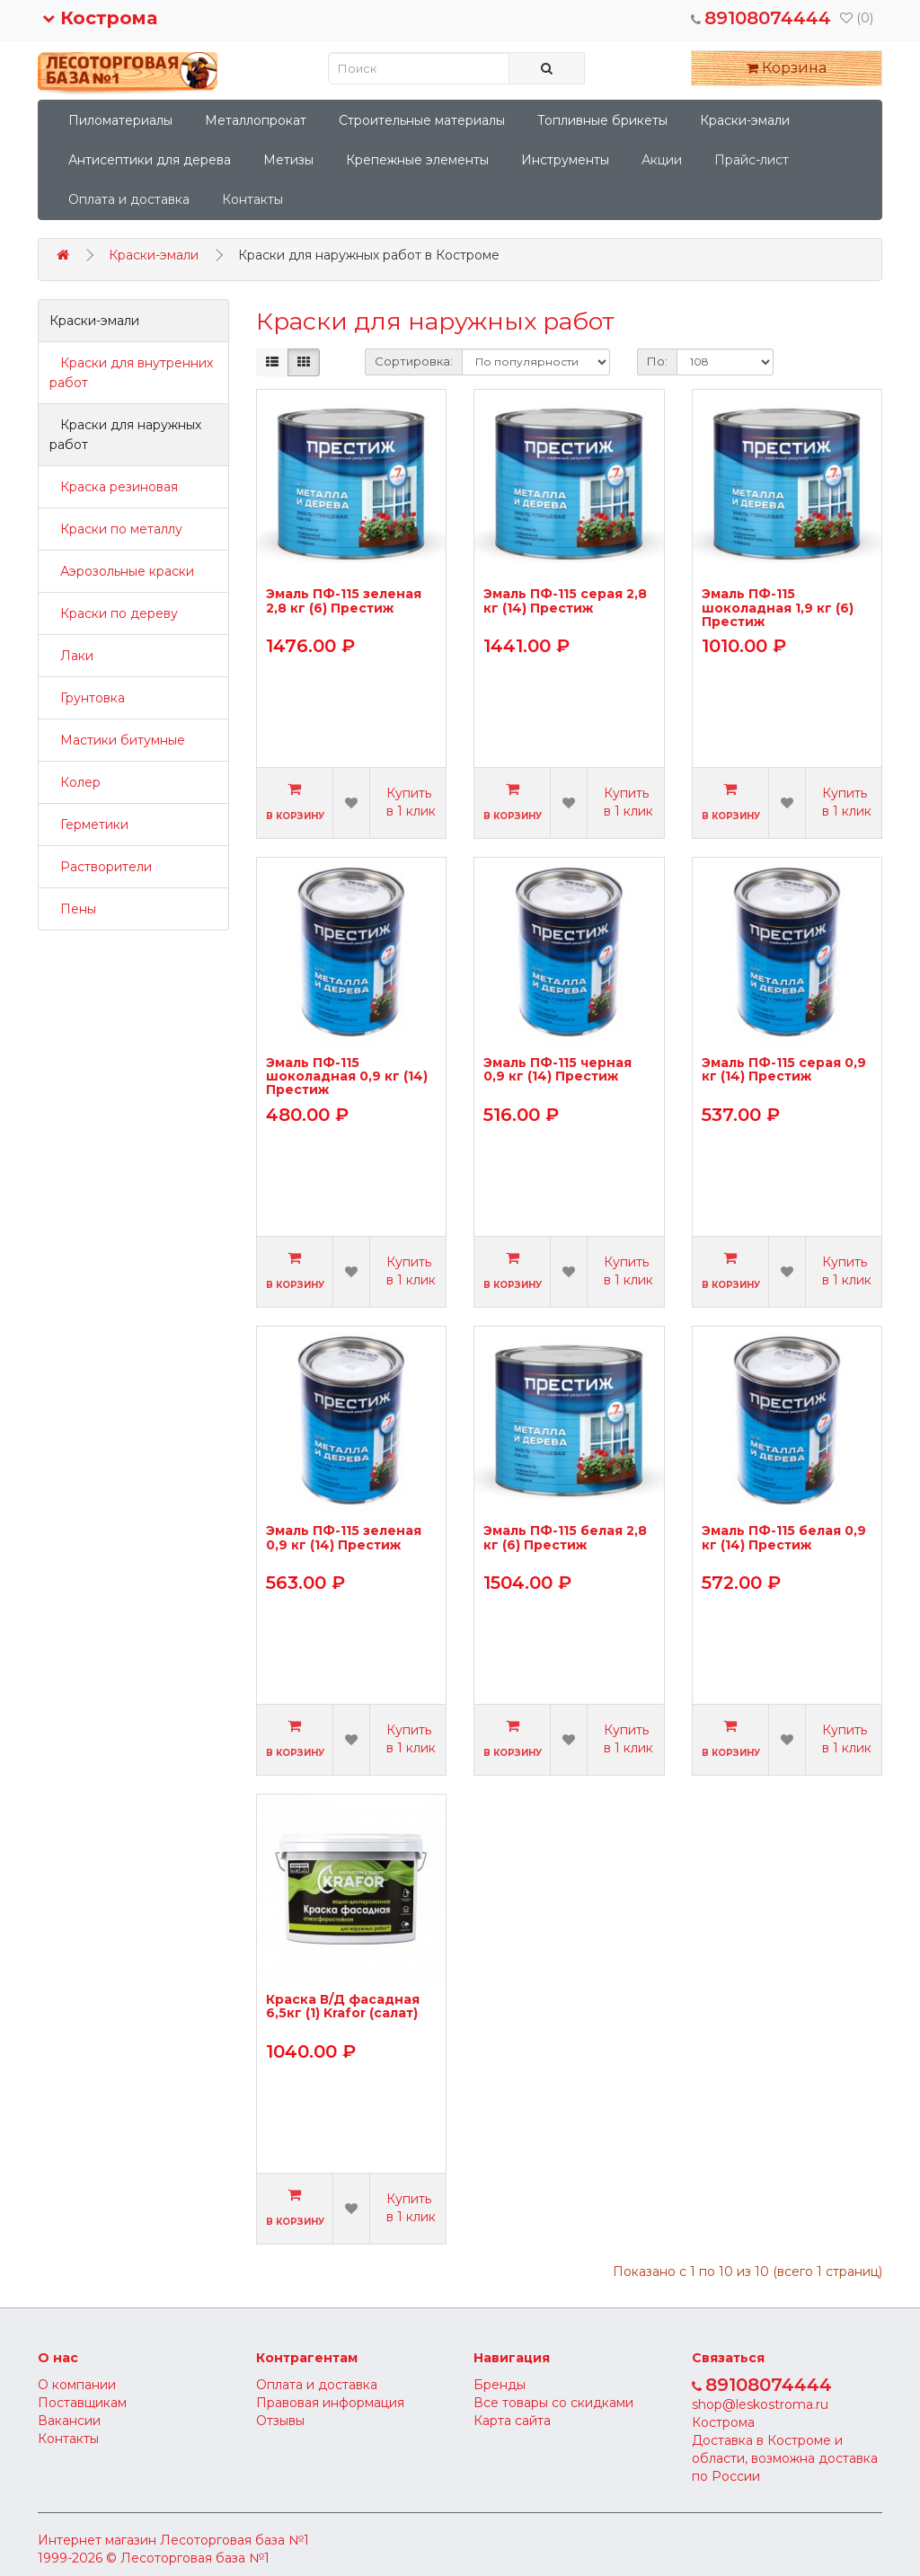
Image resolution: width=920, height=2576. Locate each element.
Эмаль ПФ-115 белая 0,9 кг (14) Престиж (784, 1538)
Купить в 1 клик (411, 802)
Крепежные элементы (417, 160)
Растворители (100, 867)
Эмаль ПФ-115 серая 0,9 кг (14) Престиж (784, 1070)
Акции (661, 160)
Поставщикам (82, 2403)
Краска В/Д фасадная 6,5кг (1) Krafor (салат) (343, 2007)
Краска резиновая (113, 487)
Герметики (88, 824)
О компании (77, 2385)
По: (657, 361)
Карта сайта (512, 2421)
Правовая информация (330, 2403)
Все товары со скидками (553, 2403)
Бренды (499, 2385)
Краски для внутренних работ (131, 373)
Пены (72, 909)
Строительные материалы (422, 120)
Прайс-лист (751, 160)
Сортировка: (414, 361)
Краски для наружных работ (125, 435)
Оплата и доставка (129, 199)
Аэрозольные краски (121, 571)
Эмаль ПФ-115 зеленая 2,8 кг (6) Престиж (343, 601)
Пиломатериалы (120, 120)
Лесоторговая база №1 (234, 2540)
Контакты (252, 199)
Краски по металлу (115, 529)
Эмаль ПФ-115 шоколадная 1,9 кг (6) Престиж (778, 607)
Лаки (71, 656)
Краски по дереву (113, 613)
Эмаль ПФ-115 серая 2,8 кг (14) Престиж (565, 601)
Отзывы (280, 2421)
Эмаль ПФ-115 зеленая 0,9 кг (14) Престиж (343, 1538)
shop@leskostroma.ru (760, 2404)
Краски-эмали (745, 120)
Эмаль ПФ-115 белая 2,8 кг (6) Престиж (565, 1538)
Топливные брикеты (602, 120)
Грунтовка (87, 698)
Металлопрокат (255, 120)
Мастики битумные (117, 740)
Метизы (288, 160)
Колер (75, 782)
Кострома (99, 18)
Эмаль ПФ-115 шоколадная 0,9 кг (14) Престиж (347, 1076)
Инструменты (565, 160)
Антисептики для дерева (149, 160)
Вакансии (69, 2421)
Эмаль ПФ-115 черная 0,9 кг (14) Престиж (557, 1070)
